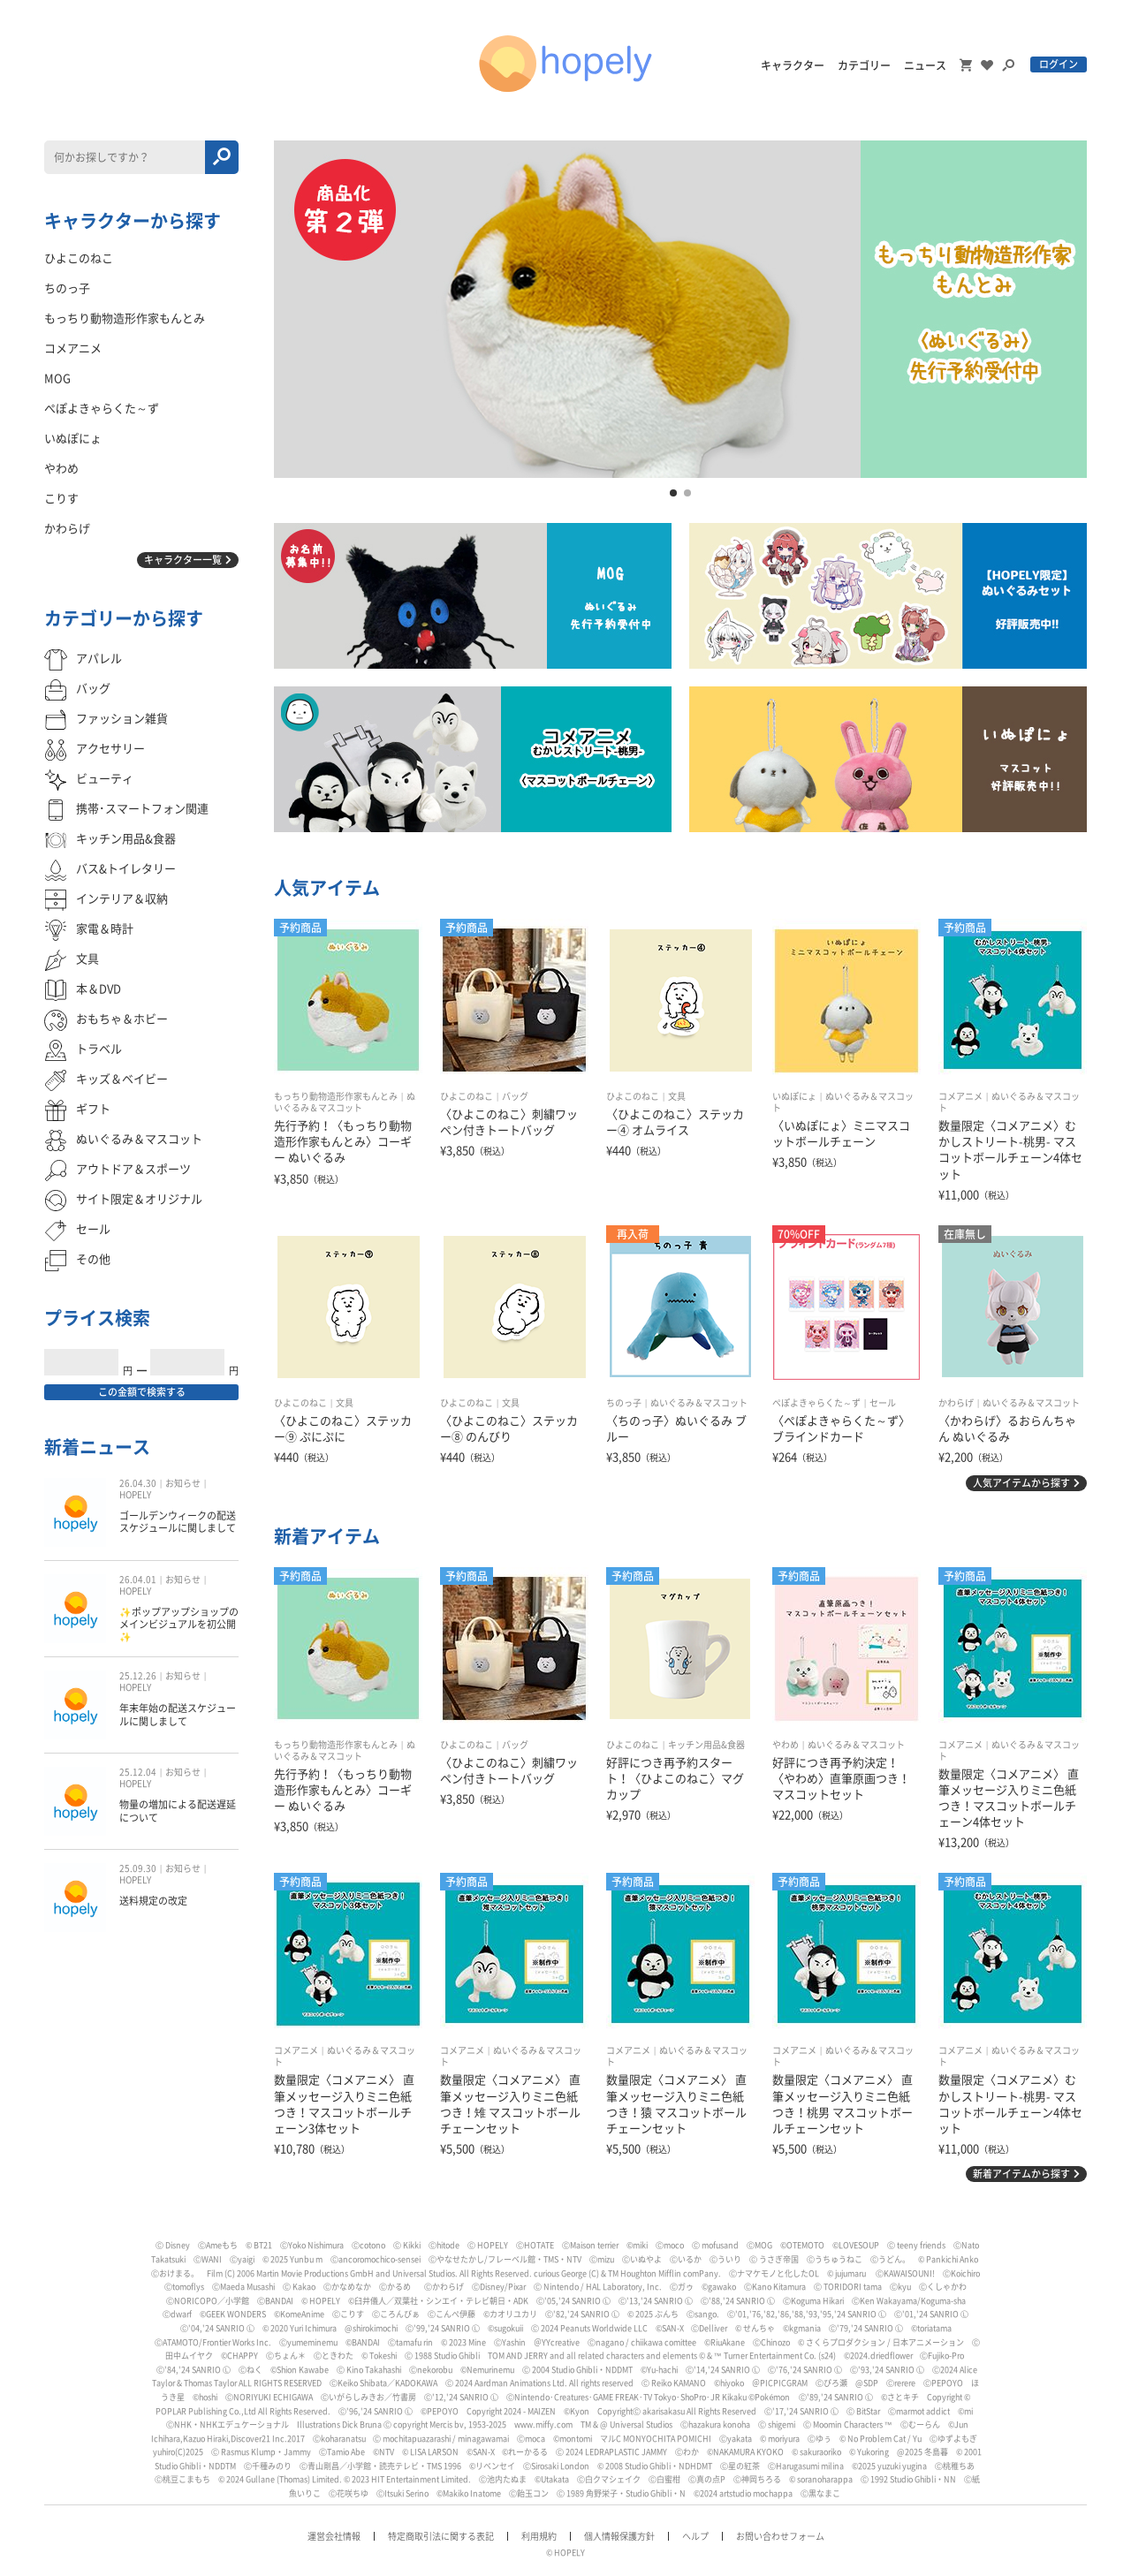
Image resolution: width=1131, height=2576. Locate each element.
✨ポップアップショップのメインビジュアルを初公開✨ (179, 1624)
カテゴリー (864, 65)
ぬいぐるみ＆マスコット (699, 1402)
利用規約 (539, 2536)
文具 (677, 1096)
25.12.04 (137, 1772)
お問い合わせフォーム (780, 2536)
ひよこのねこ (466, 1096)
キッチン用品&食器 (706, 1744)
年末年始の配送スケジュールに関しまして (177, 1714)
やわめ (785, 1744)
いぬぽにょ (794, 1096)
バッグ (515, 1096)
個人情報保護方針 (619, 2536)
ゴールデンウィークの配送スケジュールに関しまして (177, 1522)
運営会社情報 (334, 2536)
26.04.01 (137, 1579)
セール (882, 1402)
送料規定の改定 (153, 1900)
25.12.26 (137, 1675)
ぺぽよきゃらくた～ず (816, 1402)
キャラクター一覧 (183, 559)
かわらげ (956, 1402)
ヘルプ (695, 2536)
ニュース (925, 65)
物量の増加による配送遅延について (177, 1810)
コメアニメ (960, 1096)
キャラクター (792, 65)
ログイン (1058, 64)
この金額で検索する (142, 1392)
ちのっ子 (623, 1402)
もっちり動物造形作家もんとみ (336, 1096)
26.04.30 (137, 1483)
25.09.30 (137, 1868)
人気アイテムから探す (1021, 1483)
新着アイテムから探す (1021, 2173)
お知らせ (183, 1483)
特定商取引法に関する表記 (441, 2536)
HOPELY (135, 1494)
